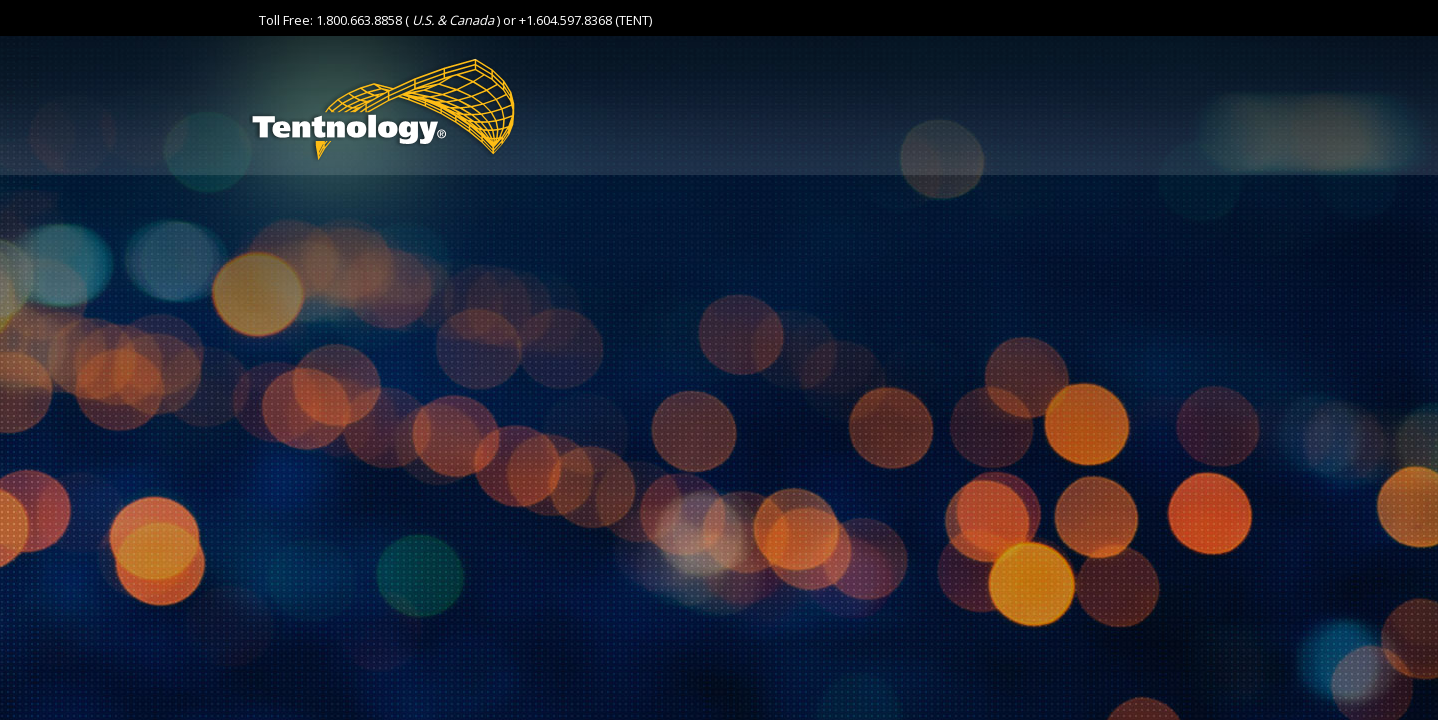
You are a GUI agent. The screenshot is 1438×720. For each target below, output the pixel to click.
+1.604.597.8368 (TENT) (585, 20)
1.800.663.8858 (359, 20)
